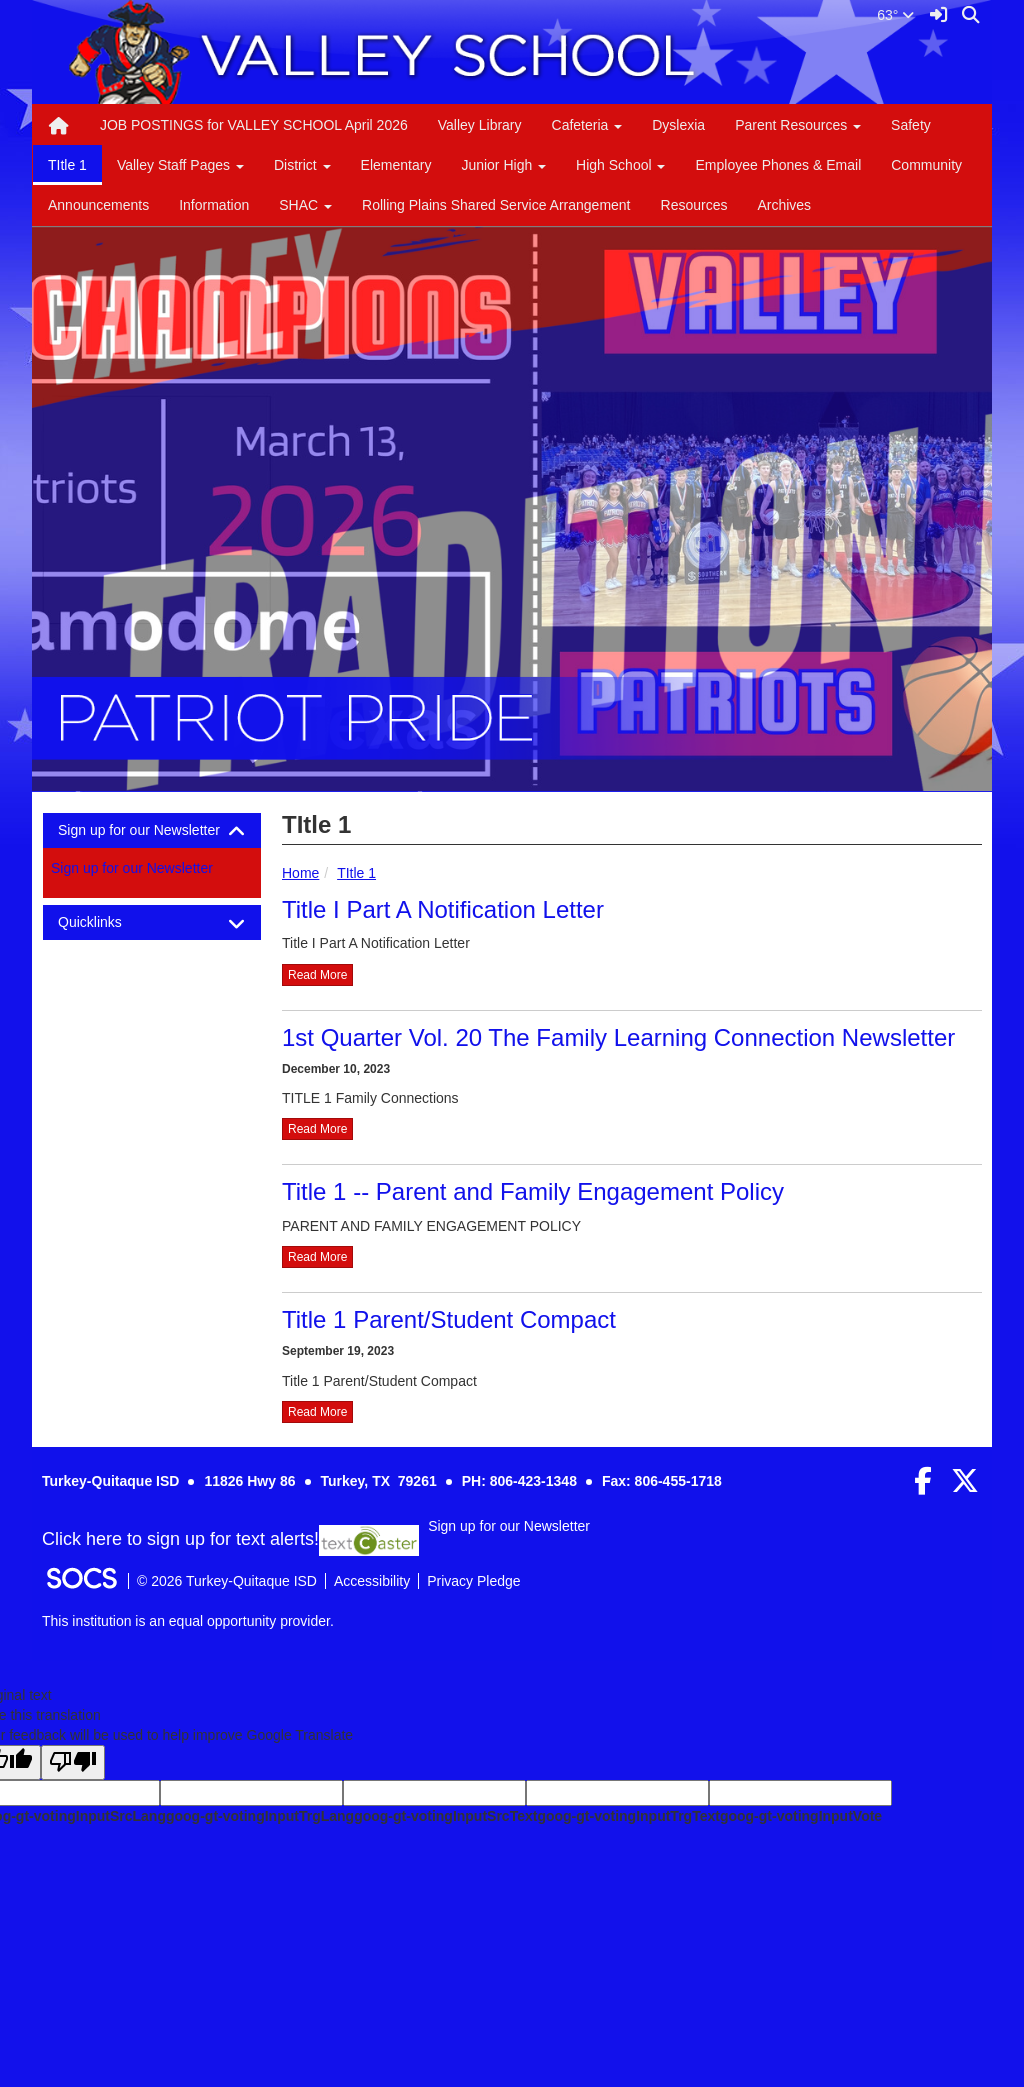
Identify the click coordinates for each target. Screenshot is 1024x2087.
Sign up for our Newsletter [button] (152, 830)
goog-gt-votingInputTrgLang (260, 1816)
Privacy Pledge (473, 1581)
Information (214, 205)
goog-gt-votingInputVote (801, 1816)
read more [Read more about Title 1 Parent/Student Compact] (317, 1412)
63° (895, 15)
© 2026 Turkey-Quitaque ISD (227, 1581)
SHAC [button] (305, 205)
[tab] (152, 830)
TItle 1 (67, 165)
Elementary (396, 165)
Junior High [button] (503, 165)
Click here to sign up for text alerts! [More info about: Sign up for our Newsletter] (180, 1539)
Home (300, 873)
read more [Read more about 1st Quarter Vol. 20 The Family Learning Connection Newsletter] (317, 1129)
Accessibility (372, 1581)
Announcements (98, 205)
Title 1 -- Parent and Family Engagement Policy (533, 1191)
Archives (784, 205)
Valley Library (480, 125)
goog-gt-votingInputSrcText (445, 1816)
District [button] (302, 165)
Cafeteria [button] (587, 125)
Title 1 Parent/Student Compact (449, 1319)
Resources (694, 205)
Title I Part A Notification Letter (443, 909)
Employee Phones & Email (778, 165)
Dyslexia (678, 125)
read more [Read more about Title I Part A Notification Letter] (317, 975)
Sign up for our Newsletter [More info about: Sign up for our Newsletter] (132, 868)
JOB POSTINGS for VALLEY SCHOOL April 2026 (254, 125)
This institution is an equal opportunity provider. (188, 1621)
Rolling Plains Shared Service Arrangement (496, 205)
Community (926, 165)
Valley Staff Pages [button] (180, 165)
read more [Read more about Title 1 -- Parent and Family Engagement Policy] (317, 1257)
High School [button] (620, 165)
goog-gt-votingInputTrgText (628, 1816)
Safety (911, 125)
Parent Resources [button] (798, 125)
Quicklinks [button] (107, 922)
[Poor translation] (73, 1762)
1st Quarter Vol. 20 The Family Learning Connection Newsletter (618, 1037)
